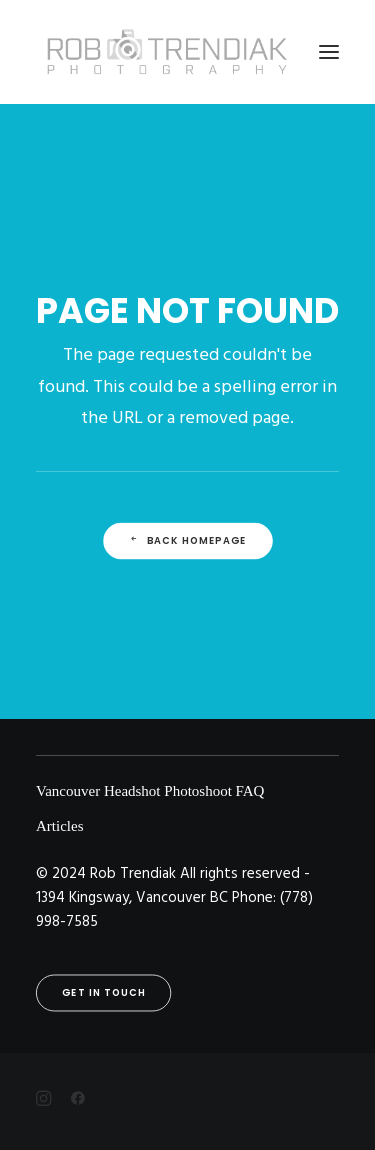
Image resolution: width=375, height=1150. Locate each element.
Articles (59, 826)
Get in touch (104, 993)
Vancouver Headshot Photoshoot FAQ (150, 791)
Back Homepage (187, 541)
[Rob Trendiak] (166, 52)
